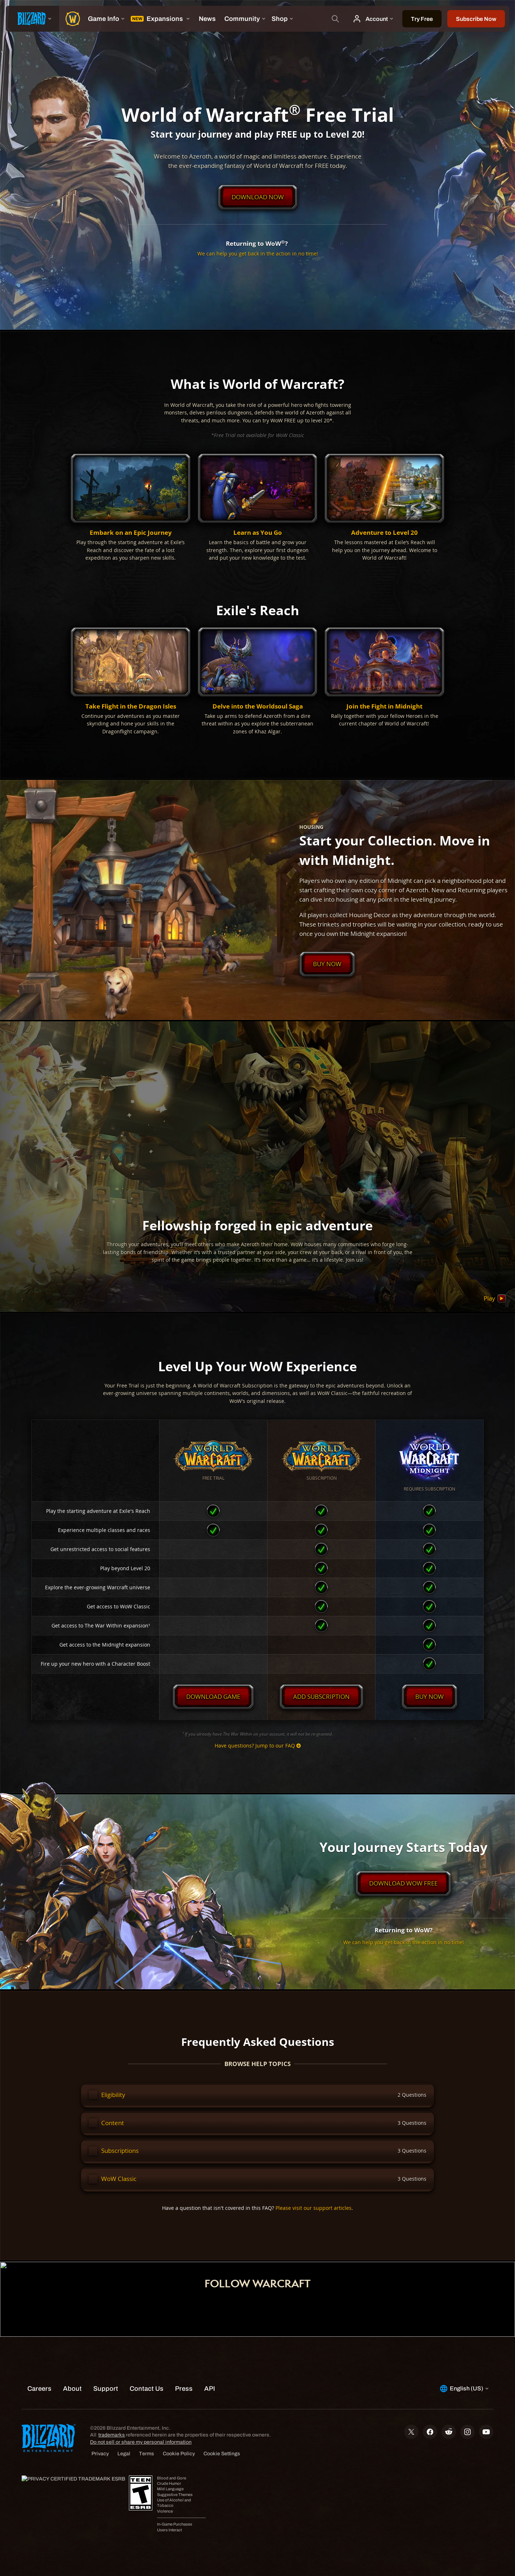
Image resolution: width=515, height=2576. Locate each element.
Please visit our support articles (313, 2207)
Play (495, 1298)
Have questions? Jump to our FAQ (258, 1745)
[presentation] (32, 19)
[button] (131, 508)
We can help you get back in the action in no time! (257, 253)
